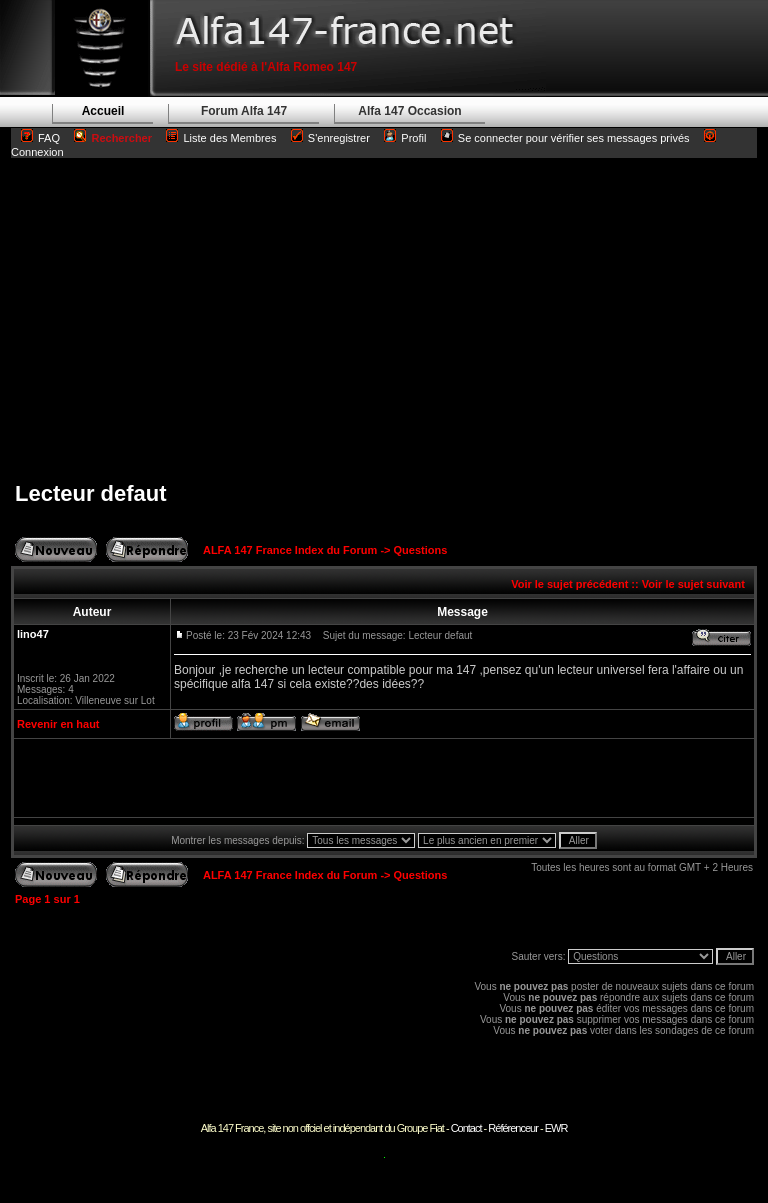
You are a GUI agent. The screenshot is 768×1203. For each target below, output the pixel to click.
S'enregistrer (339, 138)
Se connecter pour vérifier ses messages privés (565, 138)
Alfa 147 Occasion (409, 111)
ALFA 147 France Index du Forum (290, 550)
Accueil (103, 111)
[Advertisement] (384, 319)
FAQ (49, 138)
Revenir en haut (58, 724)
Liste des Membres (221, 138)
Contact (466, 1128)
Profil (413, 138)
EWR (556, 1128)
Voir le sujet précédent (569, 584)
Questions (421, 550)
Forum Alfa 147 (244, 111)
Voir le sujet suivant (693, 584)
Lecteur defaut (91, 493)
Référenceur (513, 1128)
